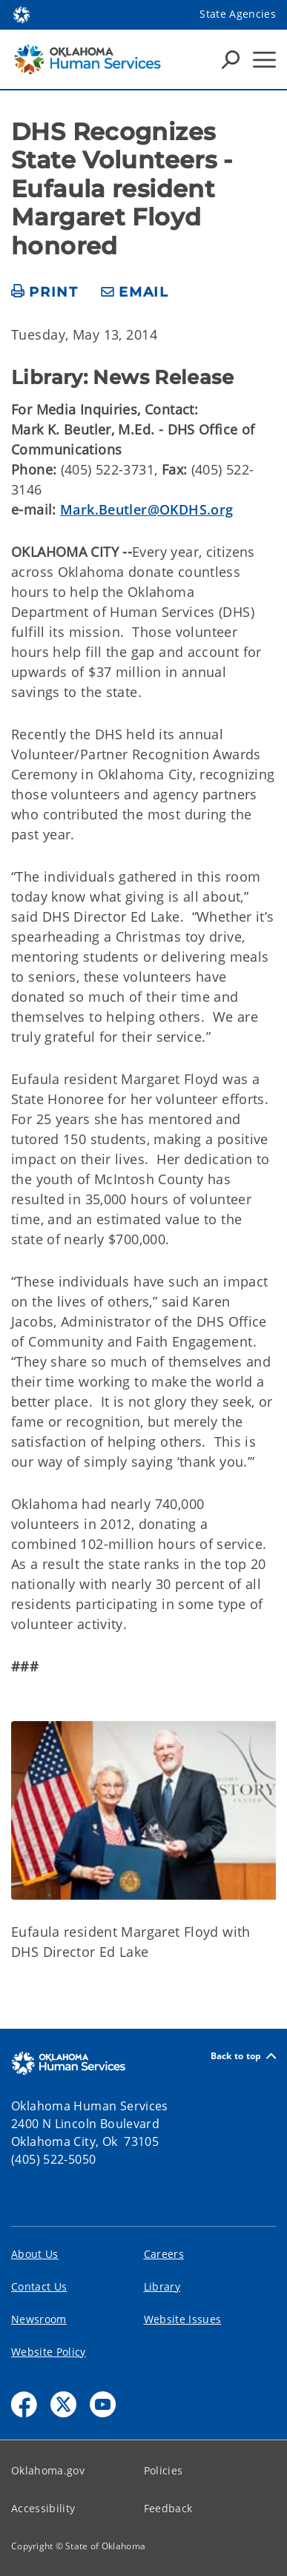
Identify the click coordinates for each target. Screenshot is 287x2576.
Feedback (168, 2508)
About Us (35, 2254)
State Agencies (237, 14)
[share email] (135, 292)
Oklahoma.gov (48, 2470)
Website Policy (48, 2352)
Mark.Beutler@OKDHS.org (146, 509)
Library (162, 2286)
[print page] (45, 292)
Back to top (243, 2056)
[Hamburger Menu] (264, 59)
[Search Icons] (230, 59)
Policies (163, 2470)
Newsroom (39, 2319)
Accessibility (43, 2508)
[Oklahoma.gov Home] (21, 14)
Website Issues (183, 2319)
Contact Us (39, 2286)
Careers (164, 2254)
